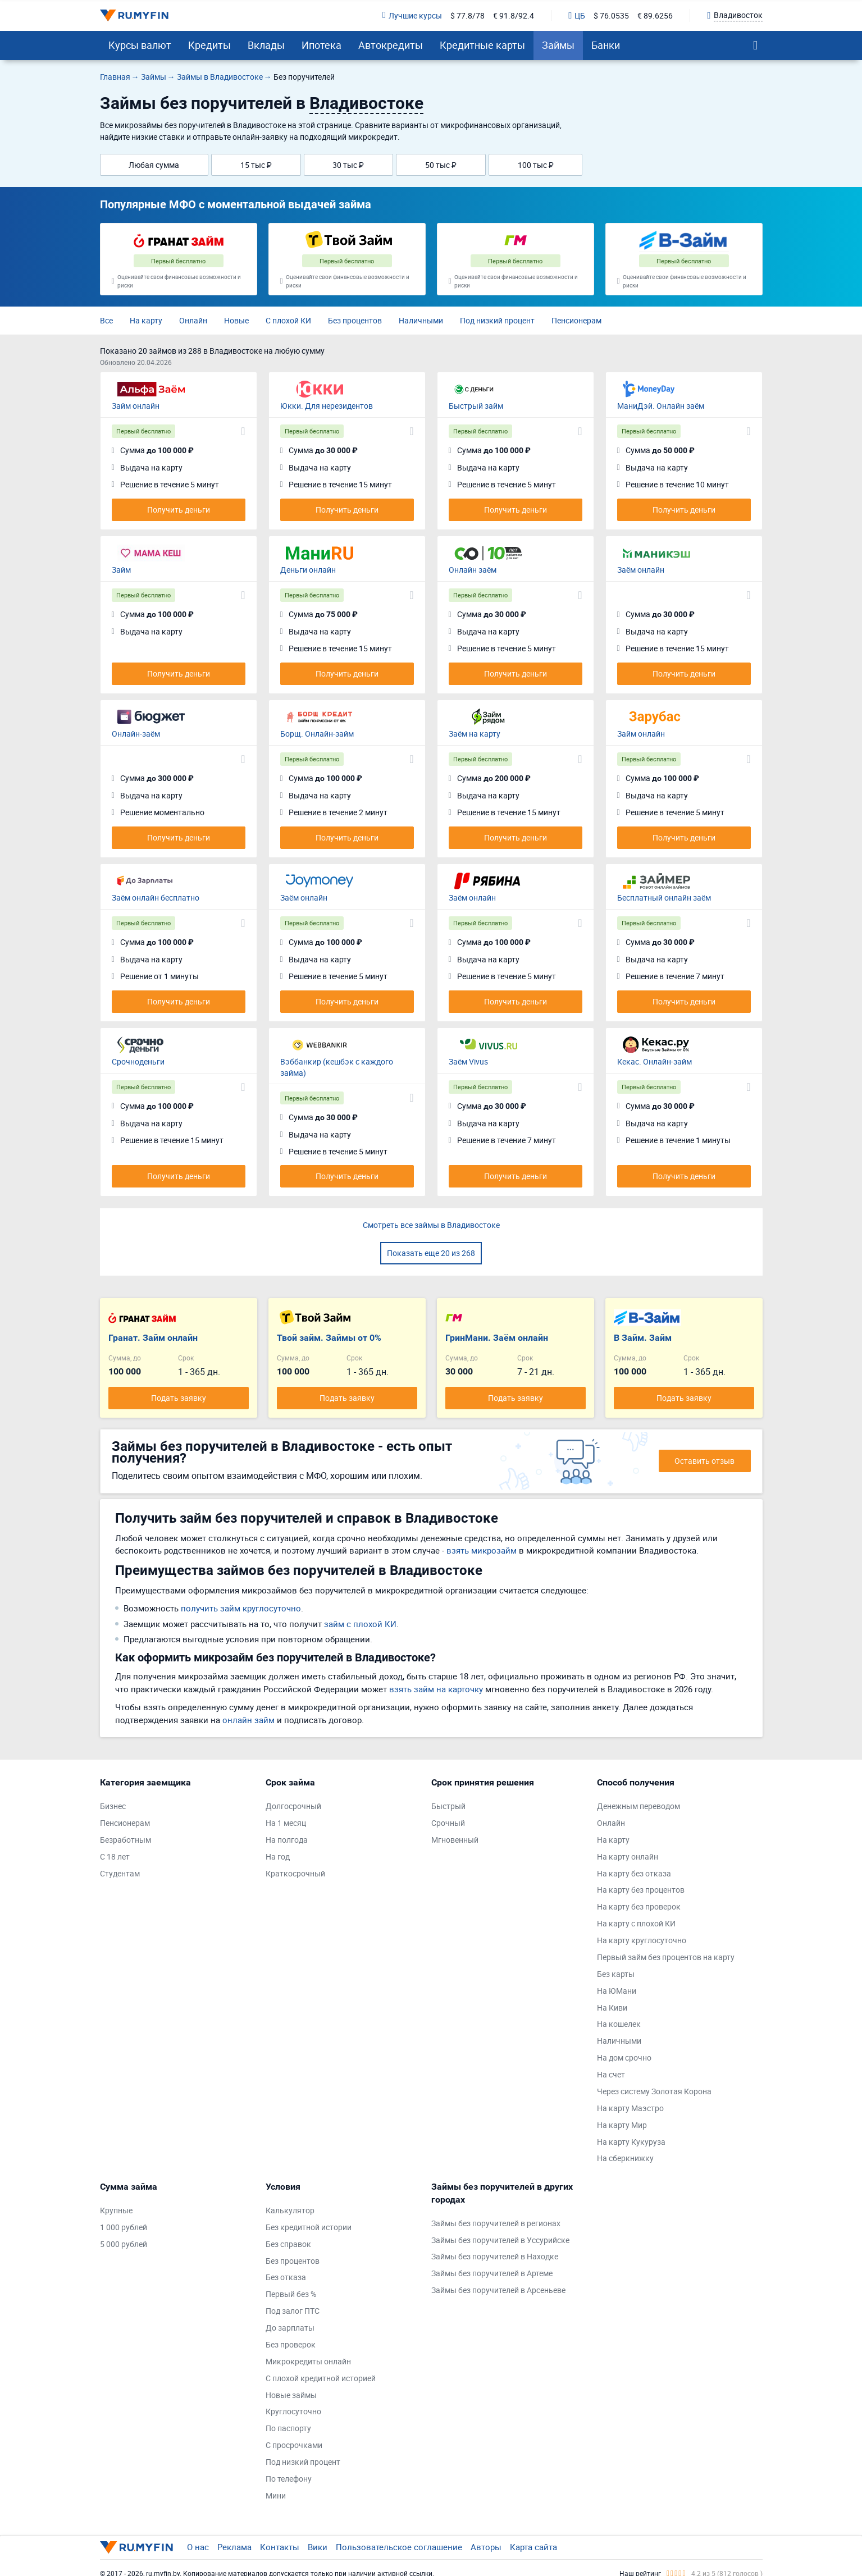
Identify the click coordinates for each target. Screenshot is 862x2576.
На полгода (287, 1839)
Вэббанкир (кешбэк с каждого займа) (336, 1067)
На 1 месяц (286, 1822)
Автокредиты (390, 45)
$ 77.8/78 (467, 15)
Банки (605, 45)
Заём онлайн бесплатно (155, 897)
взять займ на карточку (436, 1689)
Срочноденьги (138, 1061)
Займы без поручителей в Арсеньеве (498, 2290)
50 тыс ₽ (441, 164)
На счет (611, 2074)
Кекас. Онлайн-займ (654, 1061)
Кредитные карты (482, 45)
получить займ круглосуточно (241, 1608)
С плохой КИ (288, 320)
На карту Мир (622, 2125)
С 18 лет (115, 1856)
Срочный (448, 1822)
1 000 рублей (123, 2227)
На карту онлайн (627, 1856)
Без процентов (355, 320)
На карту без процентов (641, 1889)
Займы (558, 45)
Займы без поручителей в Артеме (492, 2273)
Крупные (116, 2210)
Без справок (288, 2244)
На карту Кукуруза (631, 2141)
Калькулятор (290, 2210)
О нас (198, 2546)
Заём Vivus (468, 1061)
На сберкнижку (625, 2158)
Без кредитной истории (309, 2227)
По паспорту (288, 2428)
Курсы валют (139, 45)
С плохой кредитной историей (321, 2378)
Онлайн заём (472, 569)
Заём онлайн (640, 569)
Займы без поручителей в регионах (495, 2223)
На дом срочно (624, 2057)
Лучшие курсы (412, 15)
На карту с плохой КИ (636, 1923)
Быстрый (448, 1806)
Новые (236, 320)
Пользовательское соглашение (399, 2546)
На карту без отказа (634, 1873)
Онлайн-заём (136, 733)
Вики (317, 2546)
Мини (276, 2495)
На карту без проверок (639, 1906)
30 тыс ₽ (348, 164)
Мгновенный (454, 1839)
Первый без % (291, 2294)
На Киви (612, 2007)
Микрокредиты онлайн (308, 2361)
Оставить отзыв (704, 1460)
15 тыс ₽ (256, 164)
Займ (121, 569)
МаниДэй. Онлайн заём (660, 405)
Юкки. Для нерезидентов (326, 405)
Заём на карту (474, 733)
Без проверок (291, 2344)
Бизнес (113, 1806)
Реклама (234, 2546)
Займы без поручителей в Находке (494, 2256)
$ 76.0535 (611, 15)
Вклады (266, 45)
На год (278, 1856)
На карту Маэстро (630, 2108)
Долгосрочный (293, 1806)
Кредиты (209, 45)
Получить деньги (178, 509)
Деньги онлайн (308, 569)
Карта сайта (533, 2546)
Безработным (125, 1839)
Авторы (486, 2546)
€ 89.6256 (655, 15)
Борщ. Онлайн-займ (317, 733)
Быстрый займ (476, 405)
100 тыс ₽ (536, 164)
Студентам (120, 1873)
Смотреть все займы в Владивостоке (431, 1225)
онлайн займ (248, 1719)
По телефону (289, 2478)
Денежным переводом (638, 1806)
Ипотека (321, 45)
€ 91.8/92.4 (513, 15)
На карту (146, 320)
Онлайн (193, 320)
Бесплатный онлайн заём (664, 897)
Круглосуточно (293, 2411)
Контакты (279, 2546)
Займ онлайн (135, 405)
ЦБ (576, 15)
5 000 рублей (123, 2244)
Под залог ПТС (293, 2310)
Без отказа (286, 2277)
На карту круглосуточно (641, 1940)
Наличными (421, 320)
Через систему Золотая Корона (654, 2091)
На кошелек (619, 2023)
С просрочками (294, 2445)
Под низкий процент (497, 320)
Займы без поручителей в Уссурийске (500, 2240)
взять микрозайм (481, 1550)
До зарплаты (290, 2327)
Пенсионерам (576, 320)
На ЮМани (616, 1990)
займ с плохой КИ (360, 1623)
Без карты (616, 1973)
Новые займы (291, 2395)
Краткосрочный (295, 1873)
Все (106, 320)
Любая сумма (154, 164)
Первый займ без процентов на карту (666, 1957)
